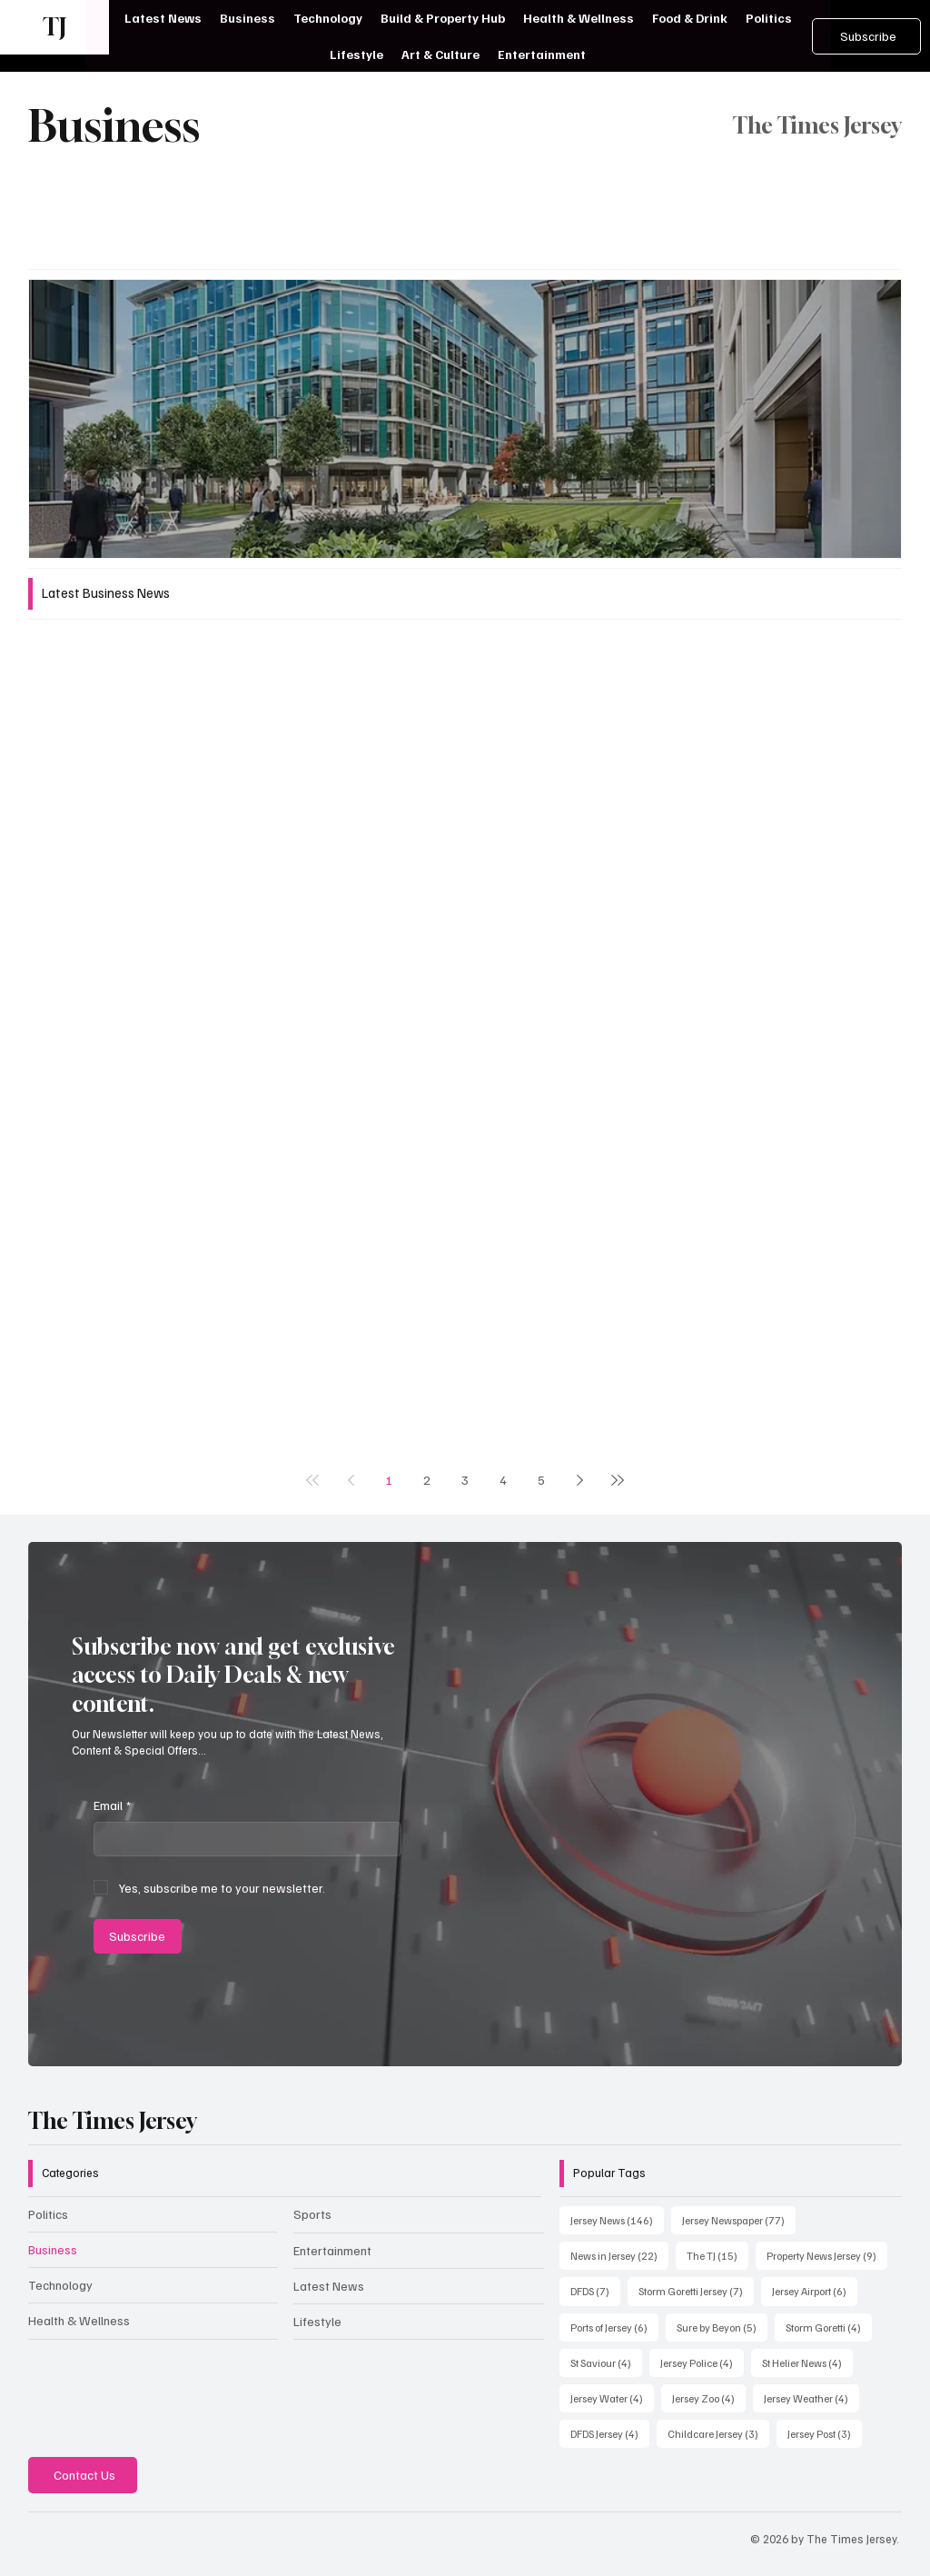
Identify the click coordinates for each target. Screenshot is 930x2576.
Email (112, 1805)
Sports (312, 2214)
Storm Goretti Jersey (696, 2290)
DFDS (595, 2290)
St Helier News (807, 2361)
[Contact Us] (82, 2475)
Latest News (328, 2285)
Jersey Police (702, 2361)
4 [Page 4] (503, 1479)
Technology (60, 2285)
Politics (48, 2214)
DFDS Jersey (609, 2432)
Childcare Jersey (718, 2432)
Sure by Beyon (722, 2326)
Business (52, 2249)
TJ (54, 27)
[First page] (312, 1480)
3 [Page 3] (465, 1479)
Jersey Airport (814, 2290)
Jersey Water (612, 2397)
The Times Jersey (112, 2120)
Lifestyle (317, 2321)
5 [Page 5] (541, 1479)
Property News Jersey (827, 2254)
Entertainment (332, 2250)
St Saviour (606, 2361)
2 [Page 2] (426, 1479)
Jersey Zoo (709, 2397)
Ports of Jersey (614, 2326)
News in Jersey (619, 2254)
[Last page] (617, 1480)
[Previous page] (350, 1480)
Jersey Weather (811, 2397)
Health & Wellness (79, 2320)
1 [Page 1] (388, 1479)
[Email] (242, 1839)
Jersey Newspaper (739, 2219)
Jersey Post (824, 2432)
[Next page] (579, 1480)
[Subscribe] (866, 36)
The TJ (717, 2254)
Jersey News (617, 2219)
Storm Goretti (829, 2326)
